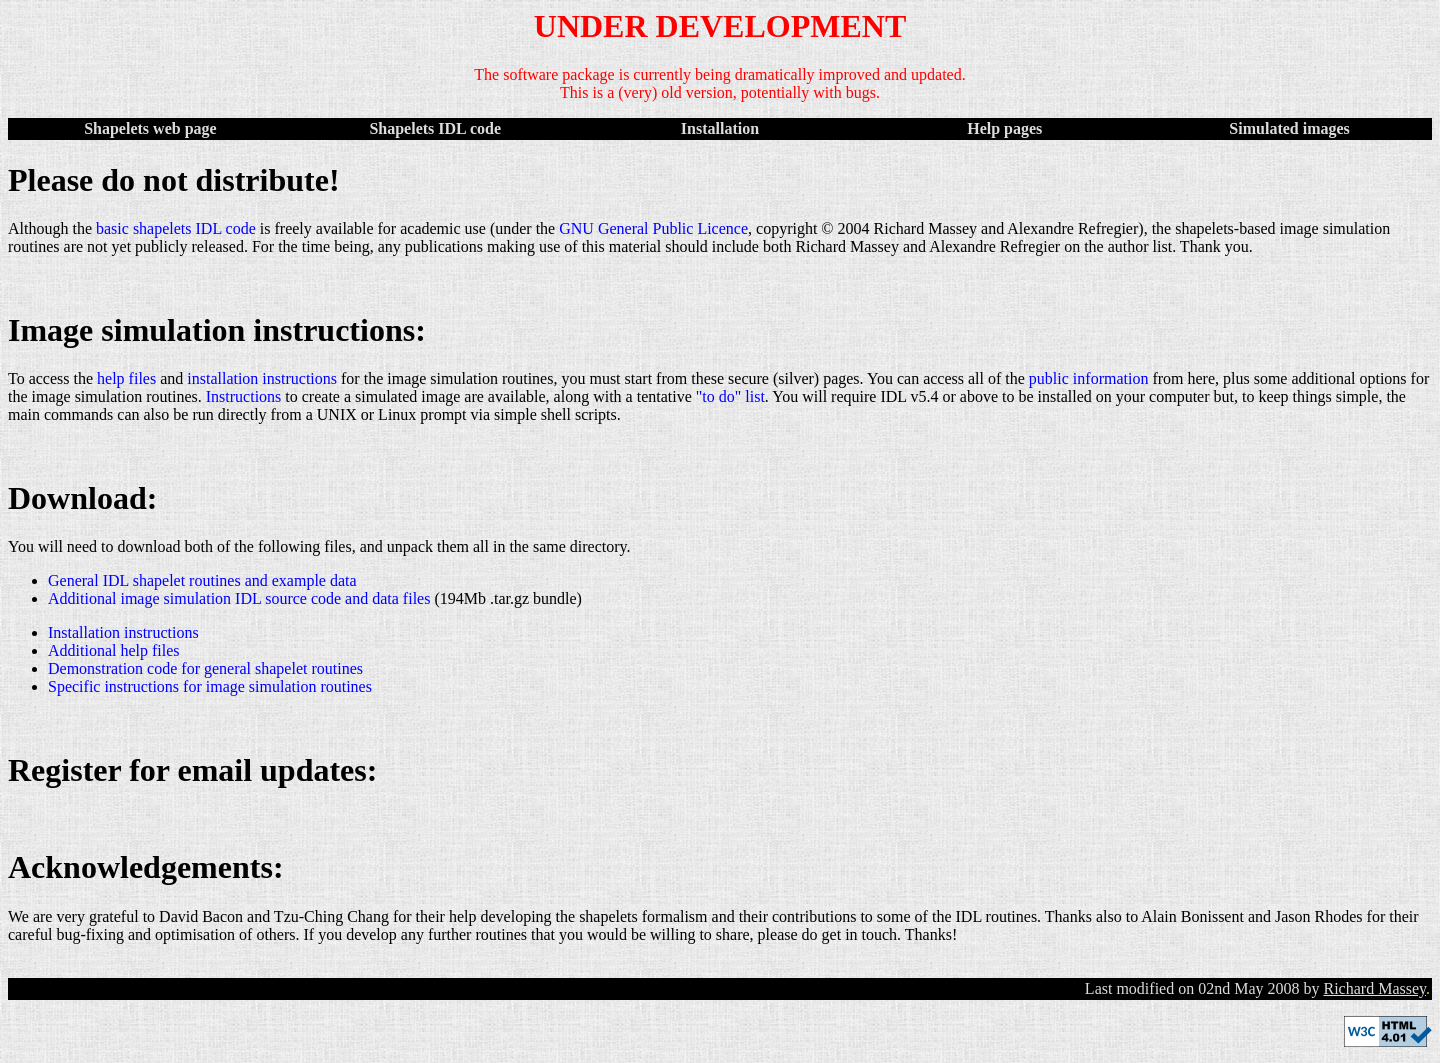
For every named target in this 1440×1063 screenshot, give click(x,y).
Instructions (244, 396)
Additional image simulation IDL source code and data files (239, 598)
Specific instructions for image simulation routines (210, 686)
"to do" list (730, 396)
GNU (576, 228)
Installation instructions (123, 632)
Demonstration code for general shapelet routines (205, 668)
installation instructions (262, 378)
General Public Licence (673, 228)
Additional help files (114, 650)
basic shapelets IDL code (176, 228)
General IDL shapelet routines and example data (202, 580)
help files (126, 378)
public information (1089, 378)
